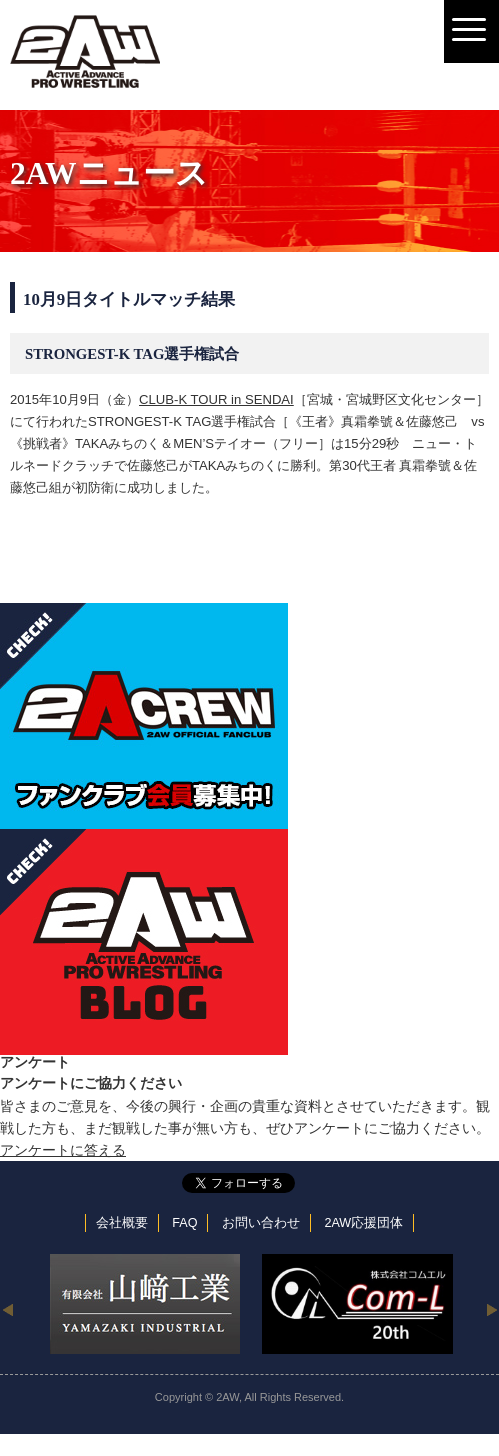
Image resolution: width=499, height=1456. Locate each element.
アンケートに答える (63, 1150)
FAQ (184, 1223)
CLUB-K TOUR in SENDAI (216, 399)
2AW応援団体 (363, 1223)
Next (491, 1309)
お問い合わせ (261, 1223)
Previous (7, 1309)
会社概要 (122, 1223)
